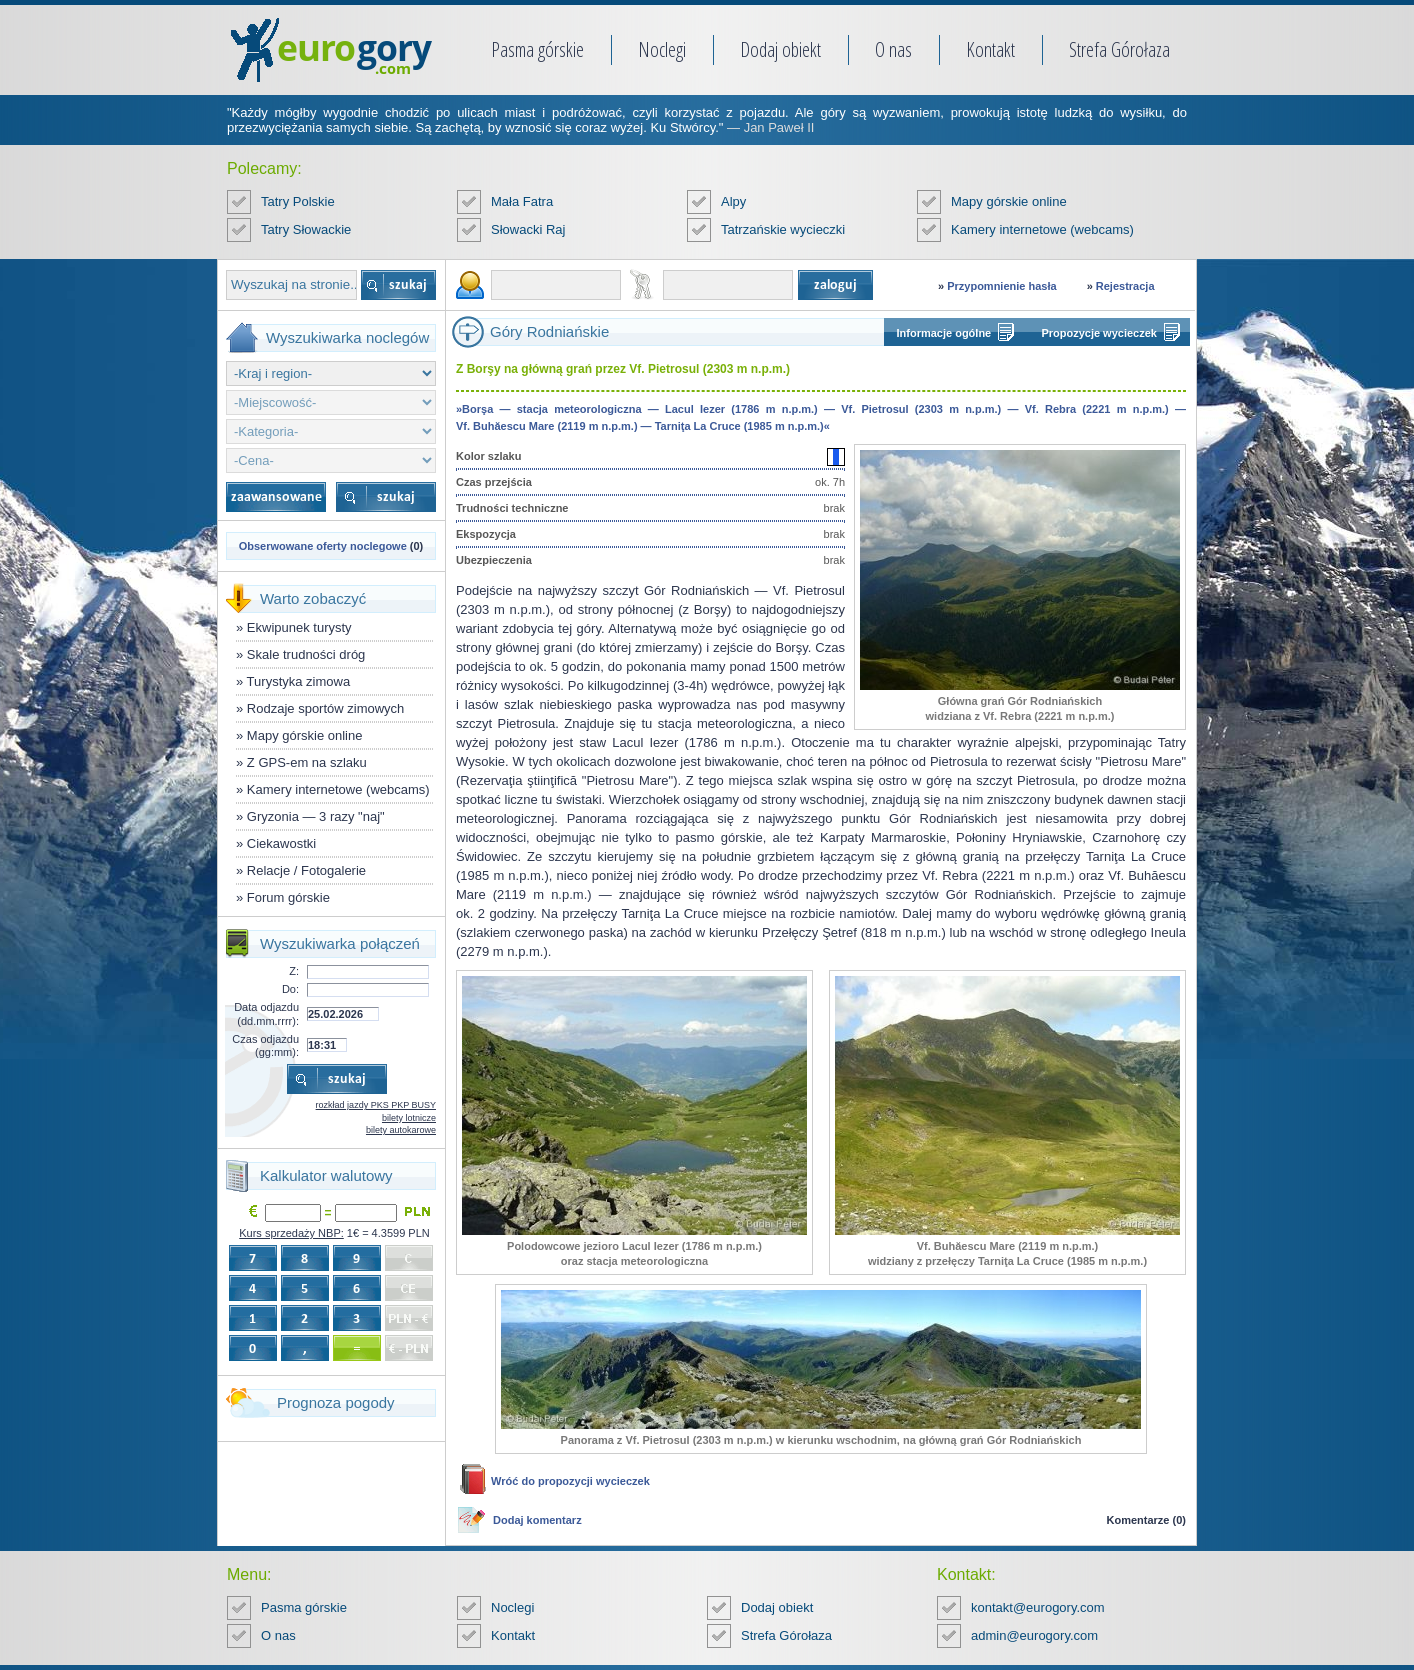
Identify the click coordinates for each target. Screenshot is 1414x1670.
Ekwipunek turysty (299, 627)
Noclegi (662, 49)
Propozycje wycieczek (1099, 333)
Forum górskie (288, 897)
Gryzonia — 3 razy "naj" (316, 816)
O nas (893, 49)
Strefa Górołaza (1119, 49)
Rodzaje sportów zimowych (326, 708)
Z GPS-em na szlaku (307, 762)
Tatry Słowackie (306, 229)
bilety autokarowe (401, 1130)
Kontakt (990, 49)
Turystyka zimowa (299, 681)
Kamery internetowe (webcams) (1042, 229)
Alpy (733, 201)
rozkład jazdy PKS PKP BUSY (376, 1105)
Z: (294, 971)
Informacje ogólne (944, 333)
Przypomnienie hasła (1001, 286)
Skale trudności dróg (306, 654)
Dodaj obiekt (780, 49)
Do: (290, 989)
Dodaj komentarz (537, 1520)
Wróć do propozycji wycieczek (570, 1481)
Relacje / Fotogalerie (306, 870)
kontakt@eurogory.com (1038, 1607)
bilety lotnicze (409, 1118)
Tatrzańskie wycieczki (783, 229)
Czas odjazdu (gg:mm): (265, 1045)
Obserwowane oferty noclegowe (323, 546)
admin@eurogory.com (1034, 1635)
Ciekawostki (281, 843)
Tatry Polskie (298, 201)
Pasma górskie (537, 49)
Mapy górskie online (1009, 201)
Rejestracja (1125, 286)
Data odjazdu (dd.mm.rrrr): (266, 1013)
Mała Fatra (522, 201)
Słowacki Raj (528, 229)
